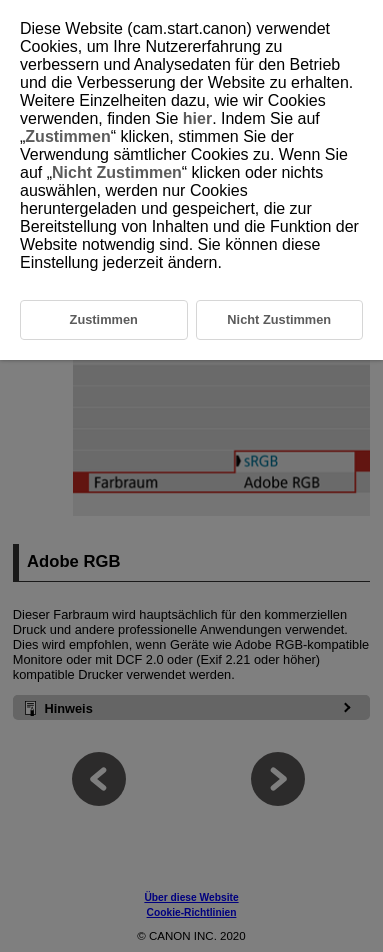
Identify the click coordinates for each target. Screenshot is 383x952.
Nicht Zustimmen (117, 172)
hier (197, 118)
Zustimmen (67, 136)
